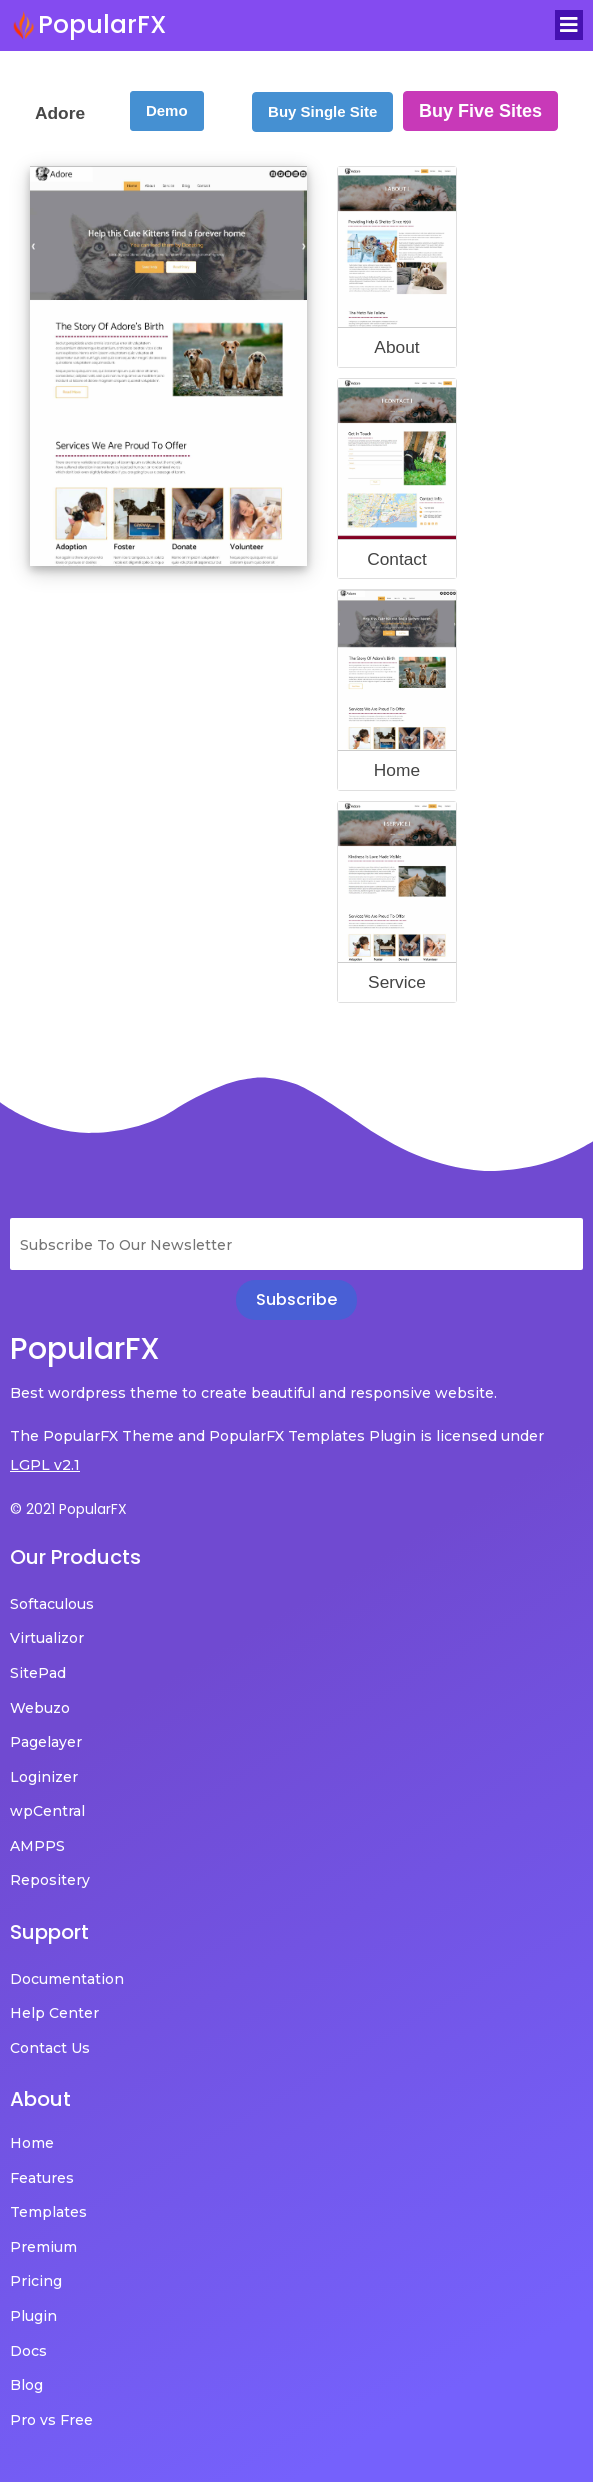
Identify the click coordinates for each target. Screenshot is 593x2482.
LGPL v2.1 (45, 1465)
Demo (167, 110)
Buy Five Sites (480, 111)
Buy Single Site (322, 111)
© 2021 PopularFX (68, 1509)
